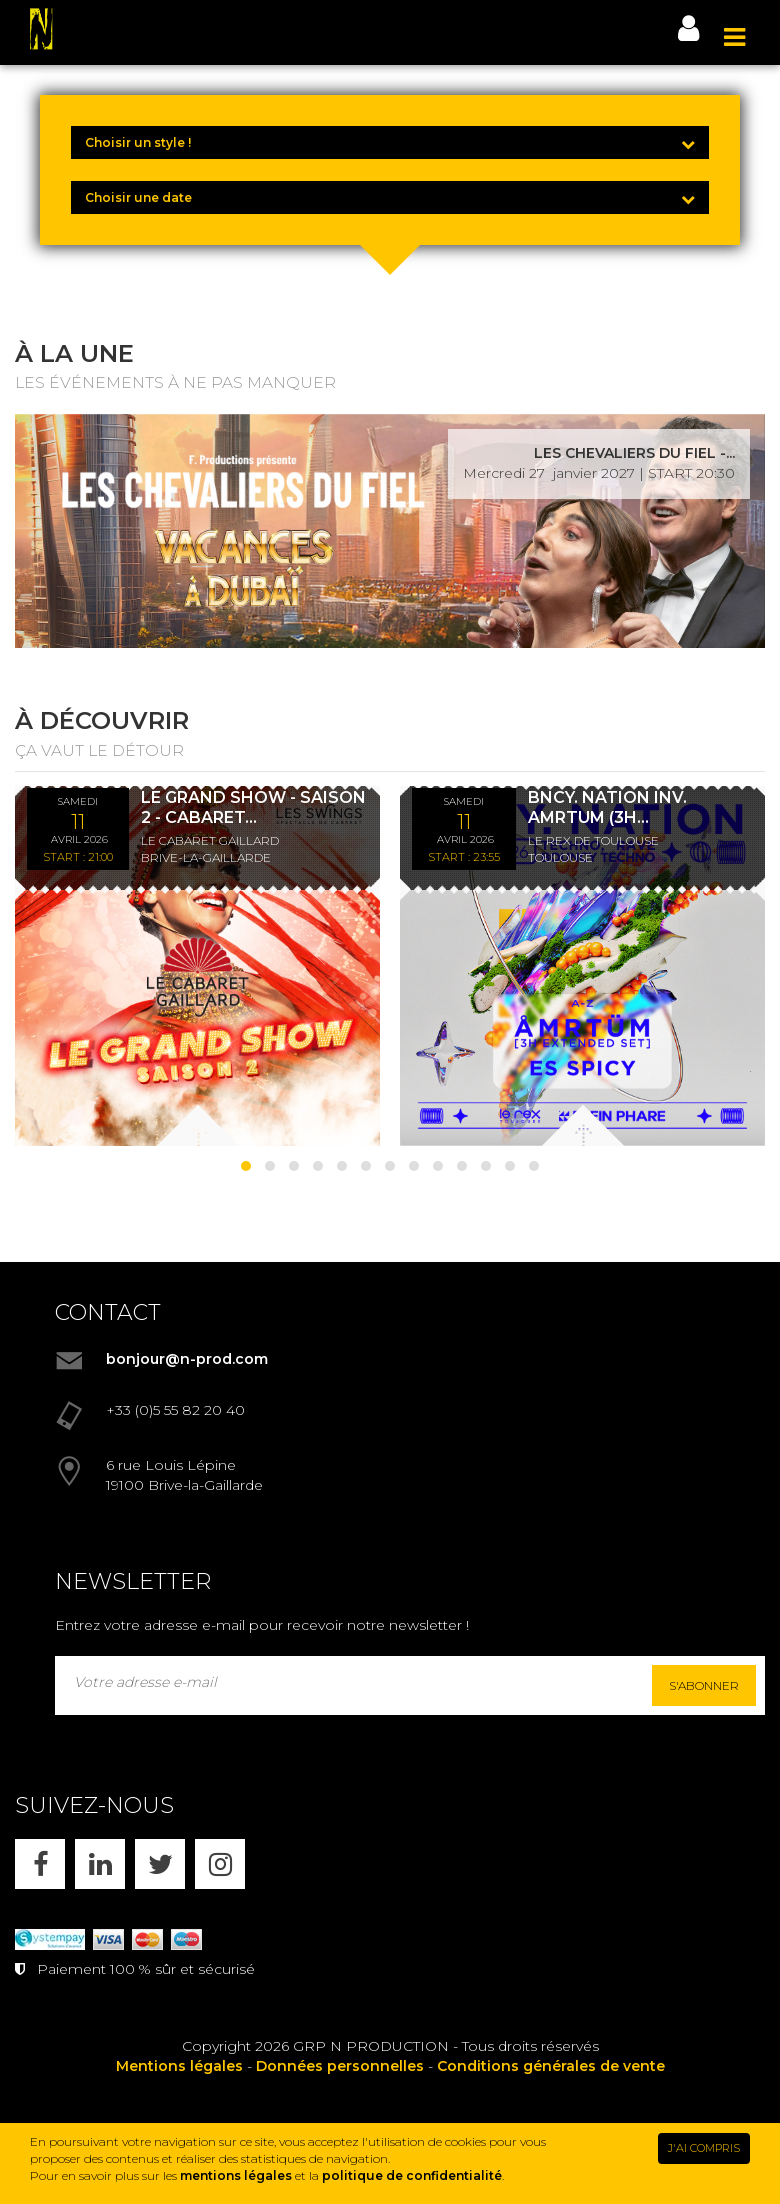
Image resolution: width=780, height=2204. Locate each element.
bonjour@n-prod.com (187, 1359)
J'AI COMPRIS (704, 2148)
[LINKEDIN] (100, 1864)
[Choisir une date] (390, 197)
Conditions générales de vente (551, 2066)
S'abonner (704, 1685)
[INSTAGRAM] (220, 1864)
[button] (246, 1166)
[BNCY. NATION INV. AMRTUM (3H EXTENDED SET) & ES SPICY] (582, 966)
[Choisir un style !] (390, 142)
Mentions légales (179, 2066)
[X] (160, 1864)
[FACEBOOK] (40, 1864)
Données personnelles (340, 2066)
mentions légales (236, 2175)
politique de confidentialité (412, 2175)
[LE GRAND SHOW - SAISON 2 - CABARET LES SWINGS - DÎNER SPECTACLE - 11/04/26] (197, 966)
